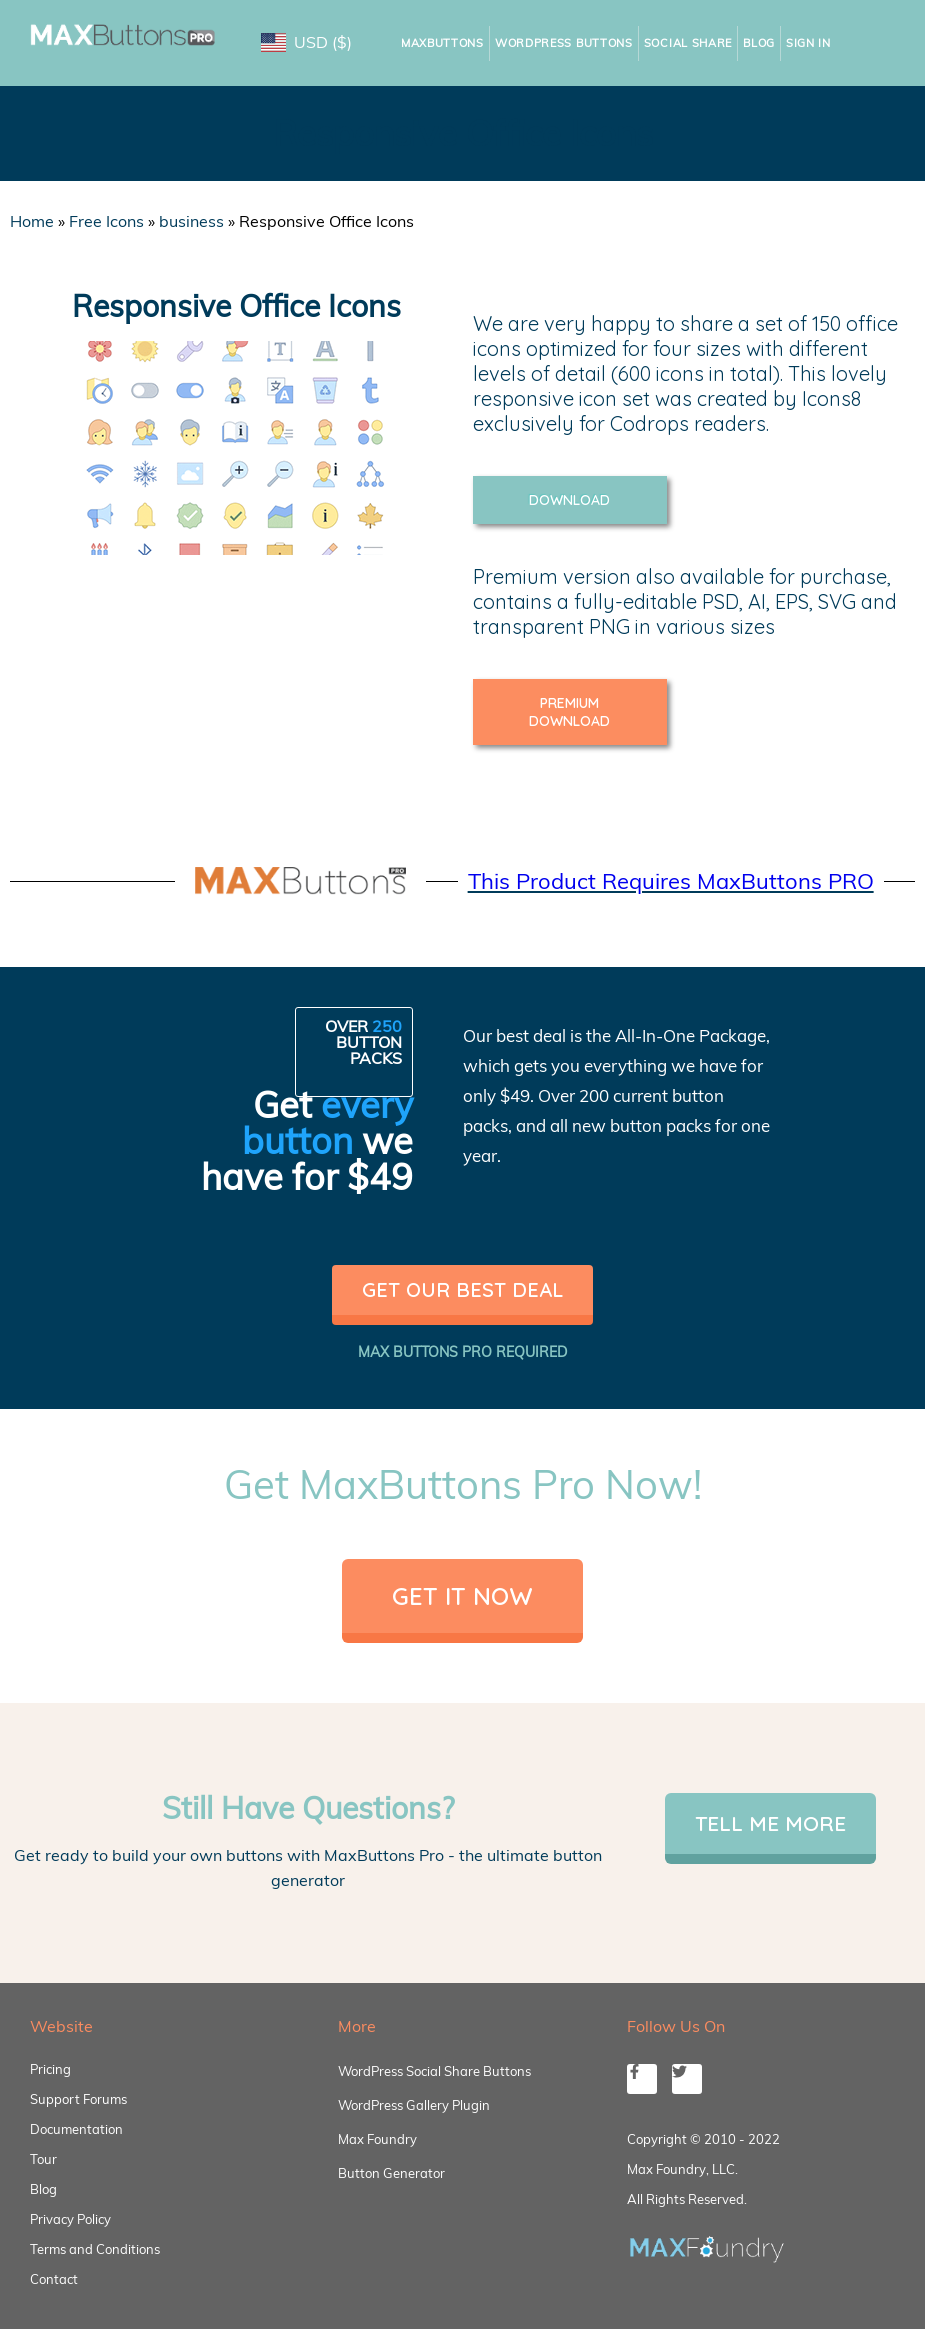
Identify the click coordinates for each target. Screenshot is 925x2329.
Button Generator (391, 2173)
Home (32, 221)
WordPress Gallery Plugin (414, 2105)
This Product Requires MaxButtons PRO (671, 881)
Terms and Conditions (95, 2249)
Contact (54, 2279)
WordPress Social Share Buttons (434, 2071)
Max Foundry (377, 2139)
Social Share (688, 43)
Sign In (808, 43)
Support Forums (78, 2099)
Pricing (50, 2069)
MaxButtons (442, 43)
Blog (759, 43)
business (191, 221)
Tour (43, 2159)
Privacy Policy (70, 2219)
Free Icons (106, 221)
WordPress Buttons (564, 43)
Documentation (76, 2129)
